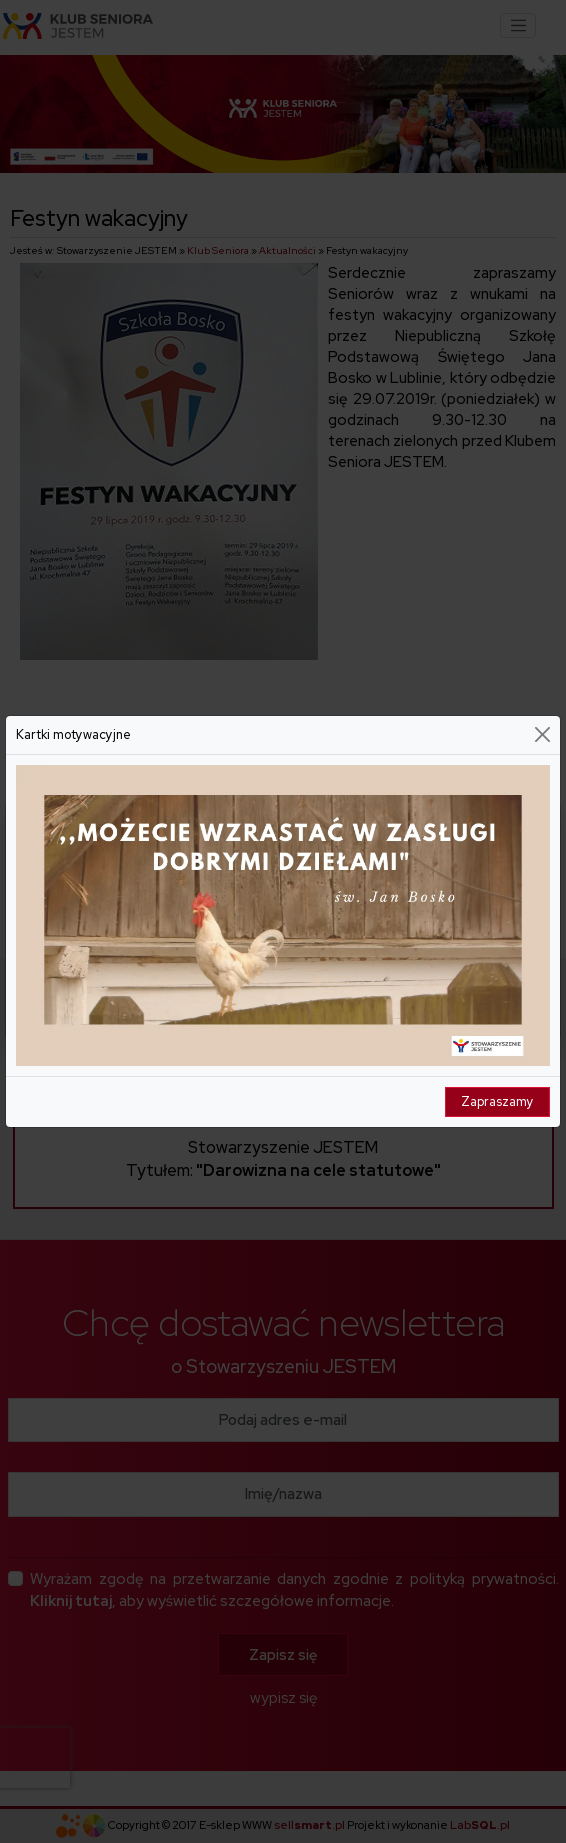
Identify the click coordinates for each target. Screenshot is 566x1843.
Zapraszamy (497, 1101)
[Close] (542, 734)
